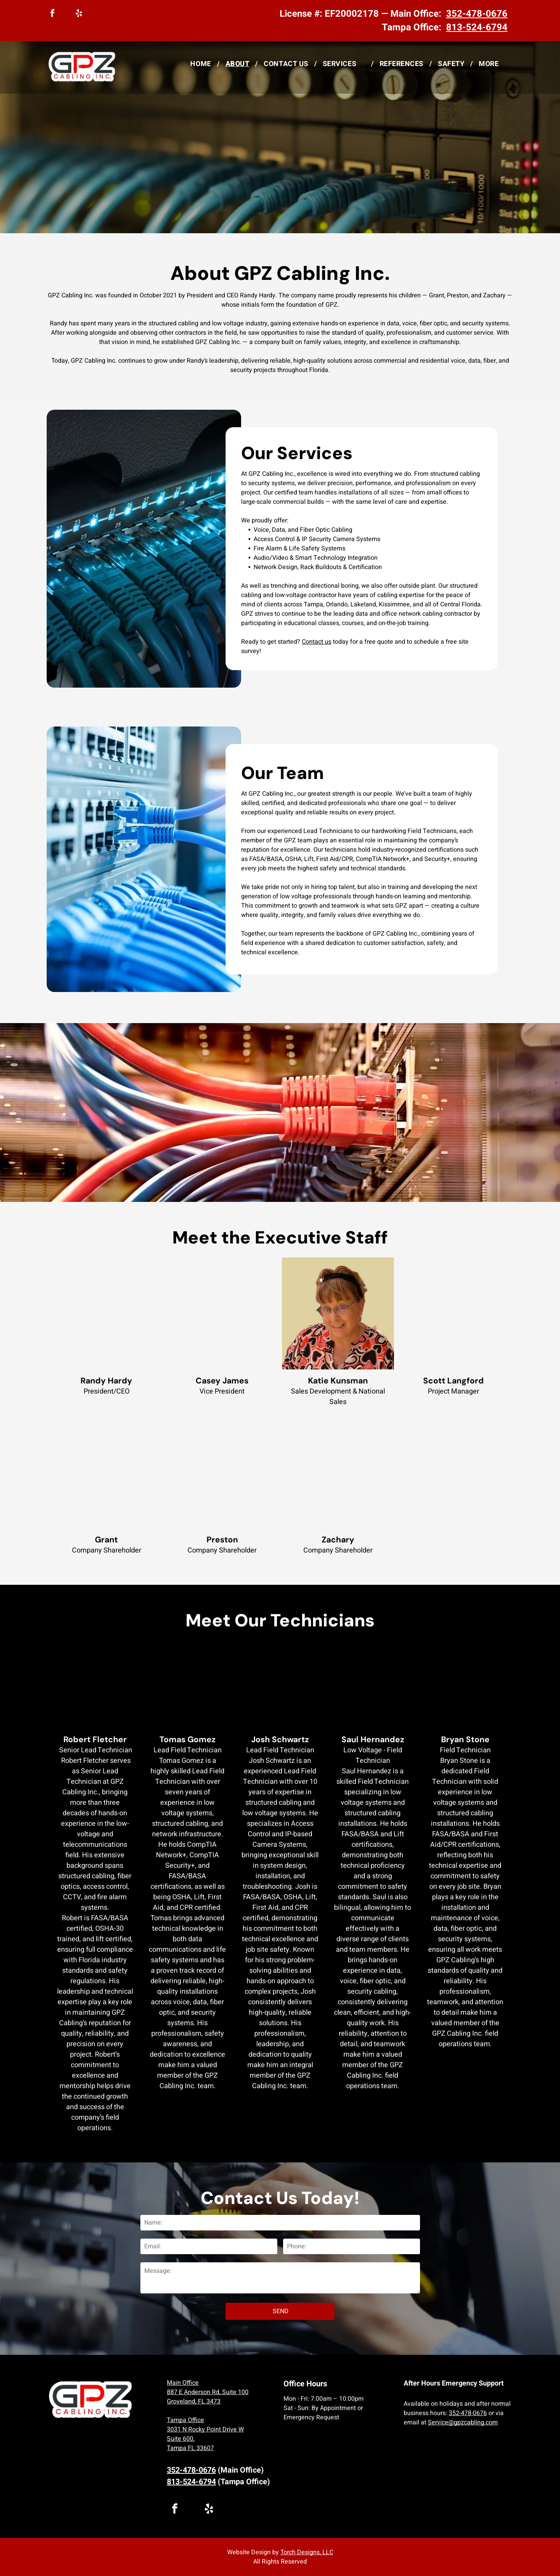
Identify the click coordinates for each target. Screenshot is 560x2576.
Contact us (316, 641)
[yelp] (79, 14)
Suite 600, (180, 2438)
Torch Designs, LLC (306, 2552)
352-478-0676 (468, 2413)
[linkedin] (66, 14)
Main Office (183, 2382)
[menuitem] (201, 64)
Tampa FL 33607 (190, 2448)
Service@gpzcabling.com (463, 2422)
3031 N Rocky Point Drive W (205, 2429)
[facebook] (52, 14)
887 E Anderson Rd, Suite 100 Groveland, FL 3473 (207, 2396)
